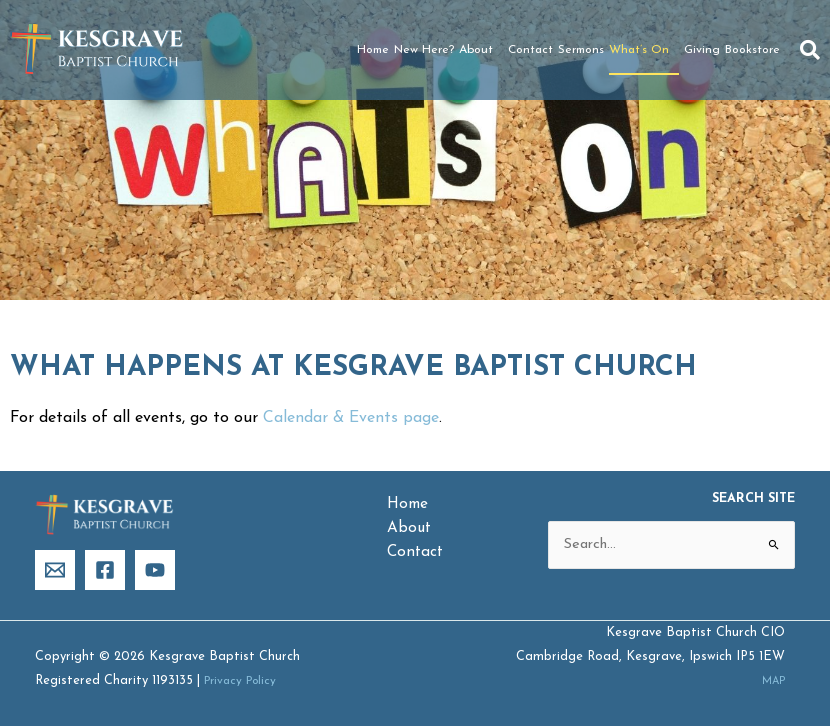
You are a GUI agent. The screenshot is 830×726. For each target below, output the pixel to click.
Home (373, 50)
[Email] (55, 571)
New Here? (424, 50)
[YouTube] (155, 571)
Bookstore (752, 50)
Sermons (581, 50)
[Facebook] (105, 571)
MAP (770, 681)
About (481, 50)
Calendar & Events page (351, 418)
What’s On (644, 50)
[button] (810, 50)
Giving (702, 50)
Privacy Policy (244, 680)
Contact (530, 50)
